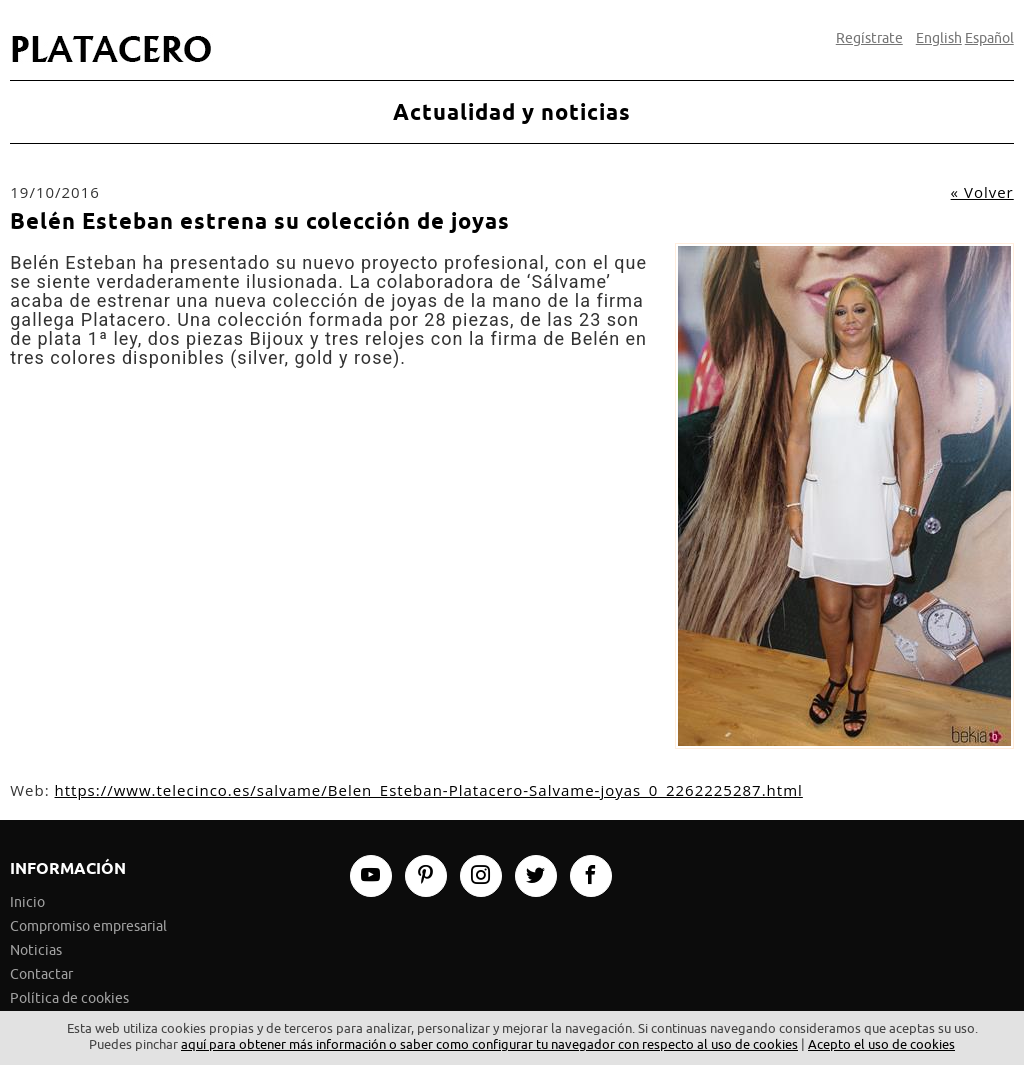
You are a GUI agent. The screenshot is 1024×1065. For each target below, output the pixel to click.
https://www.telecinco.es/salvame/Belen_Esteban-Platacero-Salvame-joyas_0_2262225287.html (429, 790)
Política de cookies (69, 998)
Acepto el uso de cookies (881, 1044)
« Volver (982, 192)
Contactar (41, 974)
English (939, 39)
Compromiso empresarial (88, 926)
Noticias (36, 950)
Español (989, 39)
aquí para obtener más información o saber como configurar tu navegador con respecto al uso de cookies (489, 1044)
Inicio (27, 902)
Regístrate (869, 39)
